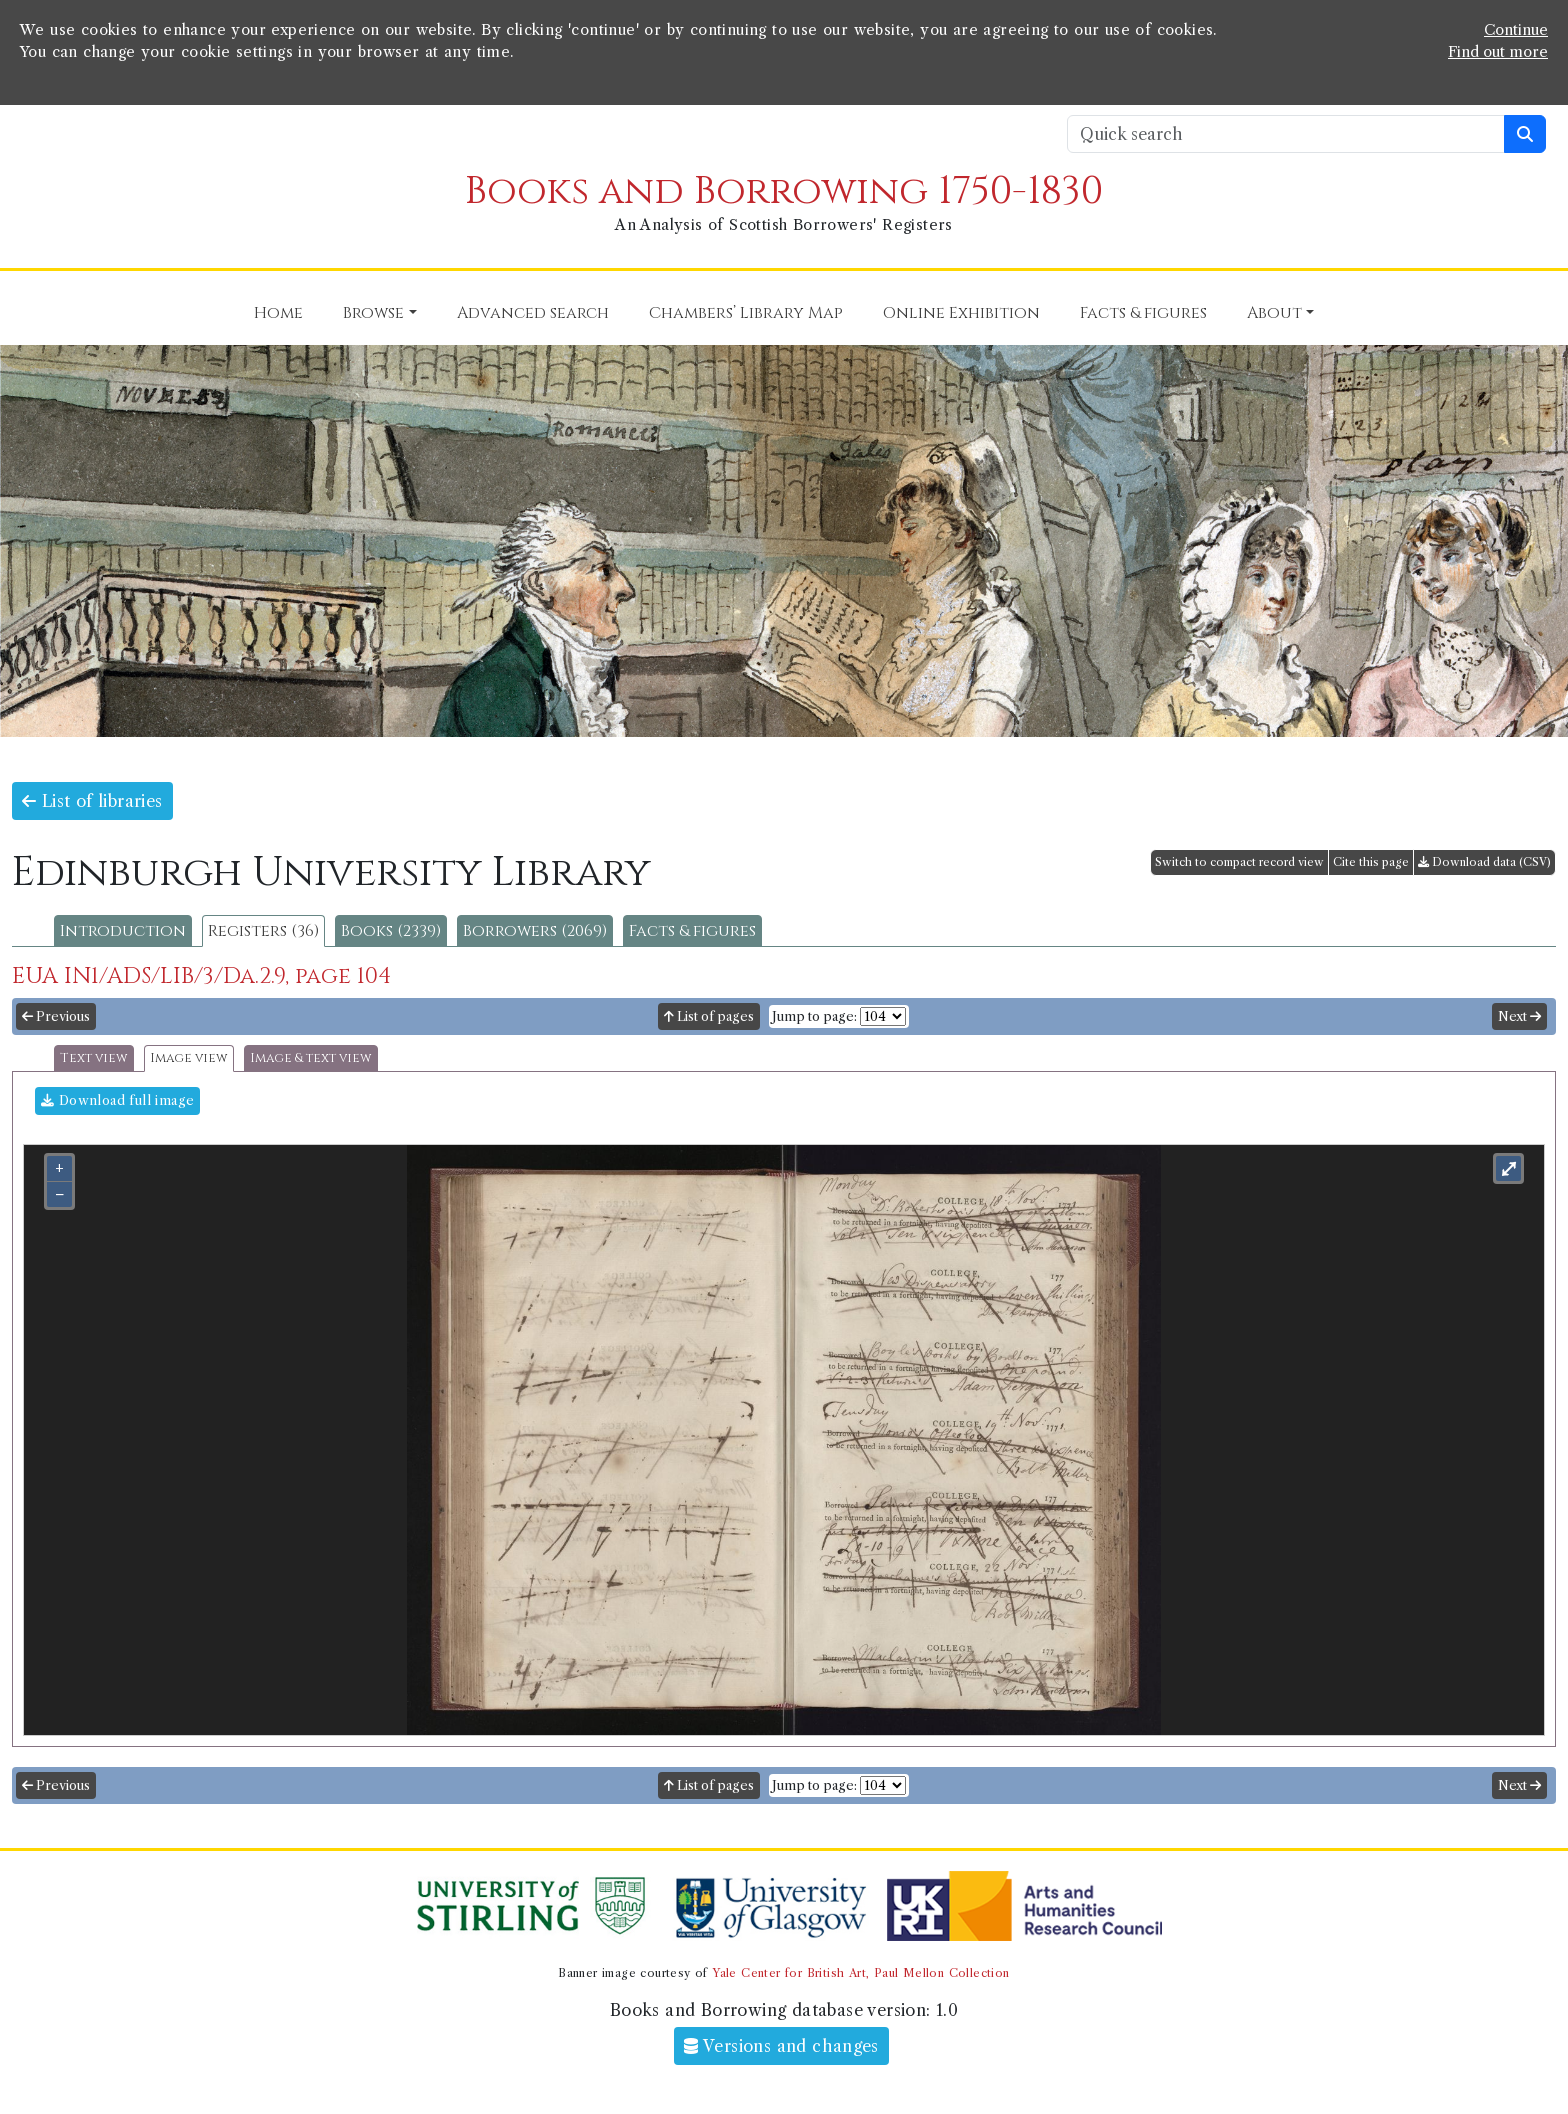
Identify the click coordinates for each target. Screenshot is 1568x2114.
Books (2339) (391, 931)
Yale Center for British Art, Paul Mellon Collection (860, 1973)
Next (1519, 1016)
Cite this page (1371, 862)
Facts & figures (692, 931)
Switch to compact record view (1239, 862)
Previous (56, 1016)
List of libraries (92, 801)
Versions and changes (781, 2046)
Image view (189, 1058)
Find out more (1498, 52)
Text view (94, 1058)
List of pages (709, 1016)
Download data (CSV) (1484, 862)
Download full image (117, 1100)
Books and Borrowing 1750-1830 (784, 191)
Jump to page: (814, 1016)
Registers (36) (263, 931)
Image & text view (311, 1058)
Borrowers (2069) (535, 931)
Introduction (123, 931)
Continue (1516, 30)
